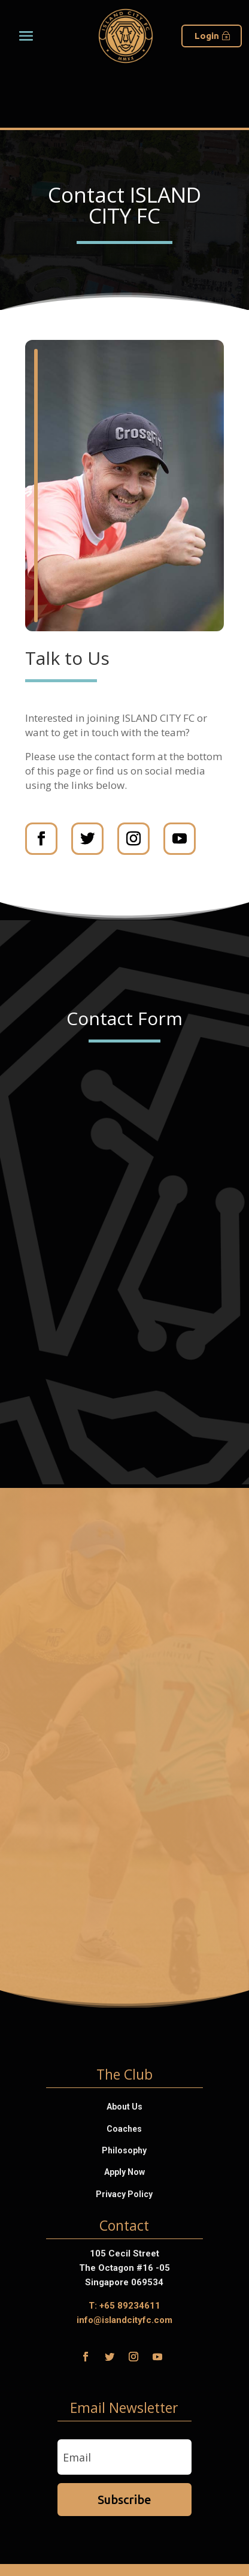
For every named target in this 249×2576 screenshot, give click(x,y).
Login (207, 36)
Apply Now (124, 2172)
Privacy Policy (124, 2194)
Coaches (124, 2129)
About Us (124, 2106)
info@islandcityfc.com (124, 2320)
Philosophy (124, 2150)
